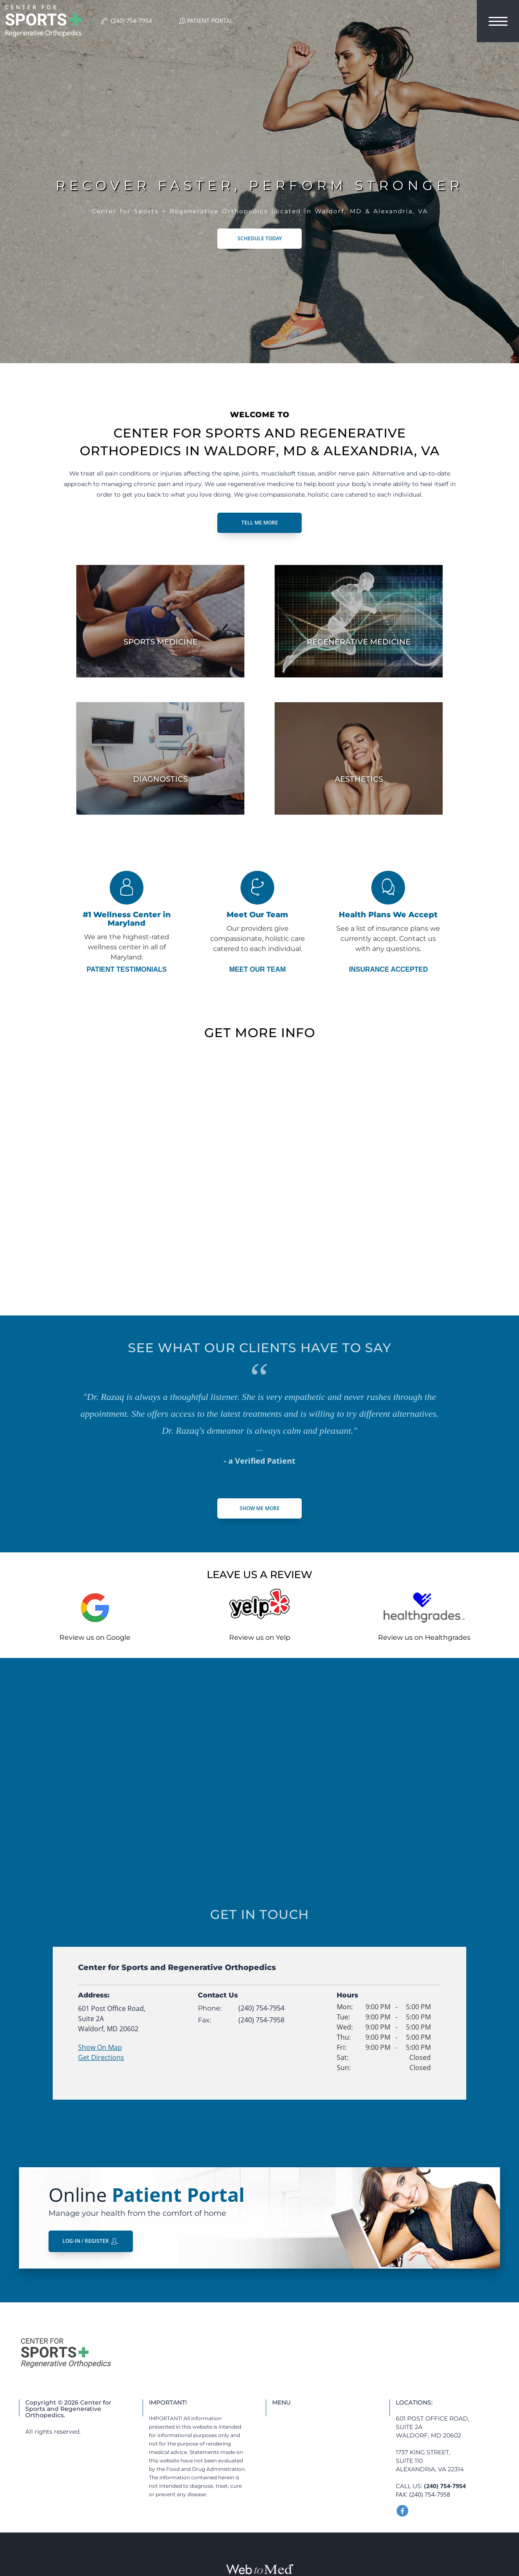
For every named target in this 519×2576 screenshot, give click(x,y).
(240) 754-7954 (261, 2008)
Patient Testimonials (126, 969)
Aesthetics (359, 779)
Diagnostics (160, 779)
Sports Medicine (160, 642)
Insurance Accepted (388, 969)
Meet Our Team (257, 969)
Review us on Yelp (259, 1637)
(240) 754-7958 (261, 2019)
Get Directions (101, 2057)
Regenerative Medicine (359, 642)
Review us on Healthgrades (424, 1637)
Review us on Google (94, 1637)
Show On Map (100, 2047)
